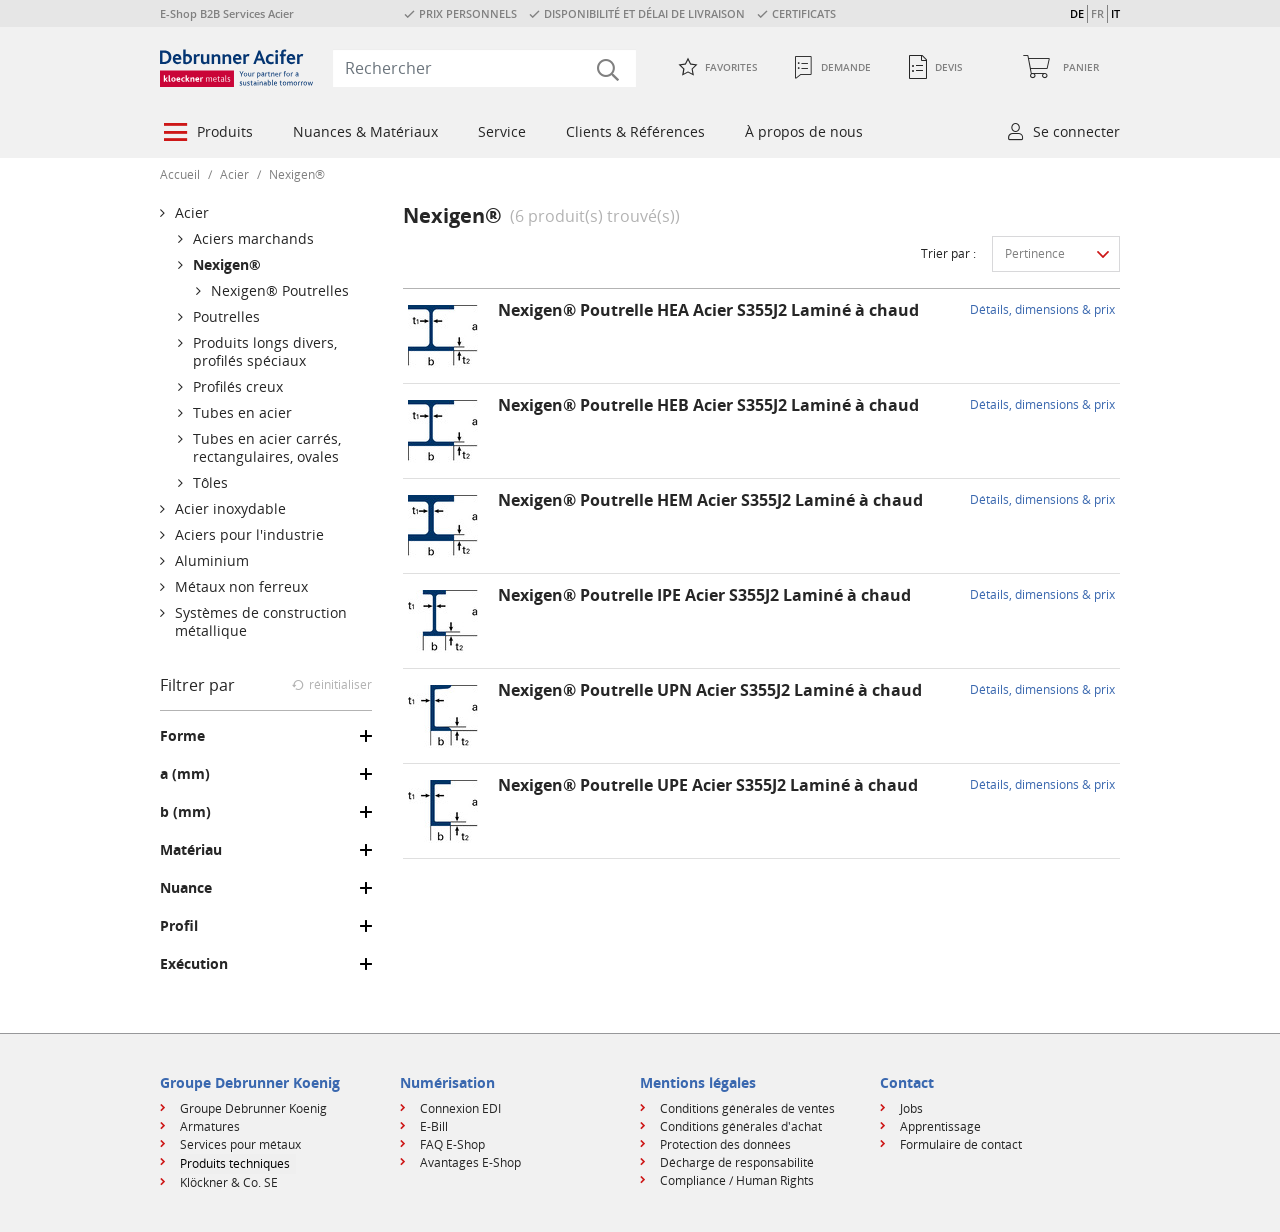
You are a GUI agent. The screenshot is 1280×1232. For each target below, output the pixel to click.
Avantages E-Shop (470, 1162)
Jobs (911, 1108)
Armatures (210, 1126)
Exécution (194, 964)
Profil (179, 926)
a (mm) (185, 774)
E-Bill (434, 1126)
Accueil (180, 174)
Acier (234, 174)
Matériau (191, 850)
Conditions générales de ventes (747, 1108)
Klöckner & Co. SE (229, 1182)
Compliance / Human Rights (737, 1180)
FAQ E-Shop (452, 1144)
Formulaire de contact (961, 1144)
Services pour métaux (240, 1144)
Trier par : (948, 253)
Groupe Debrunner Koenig (253, 1108)
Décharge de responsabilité (737, 1162)
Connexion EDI (460, 1108)
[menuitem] (206, 134)
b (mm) (185, 812)
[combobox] (484, 68)
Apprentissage (940, 1126)
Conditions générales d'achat (741, 1126)
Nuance (186, 888)
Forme (182, 736)
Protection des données (725, 1144)
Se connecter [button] (1076, 131)
